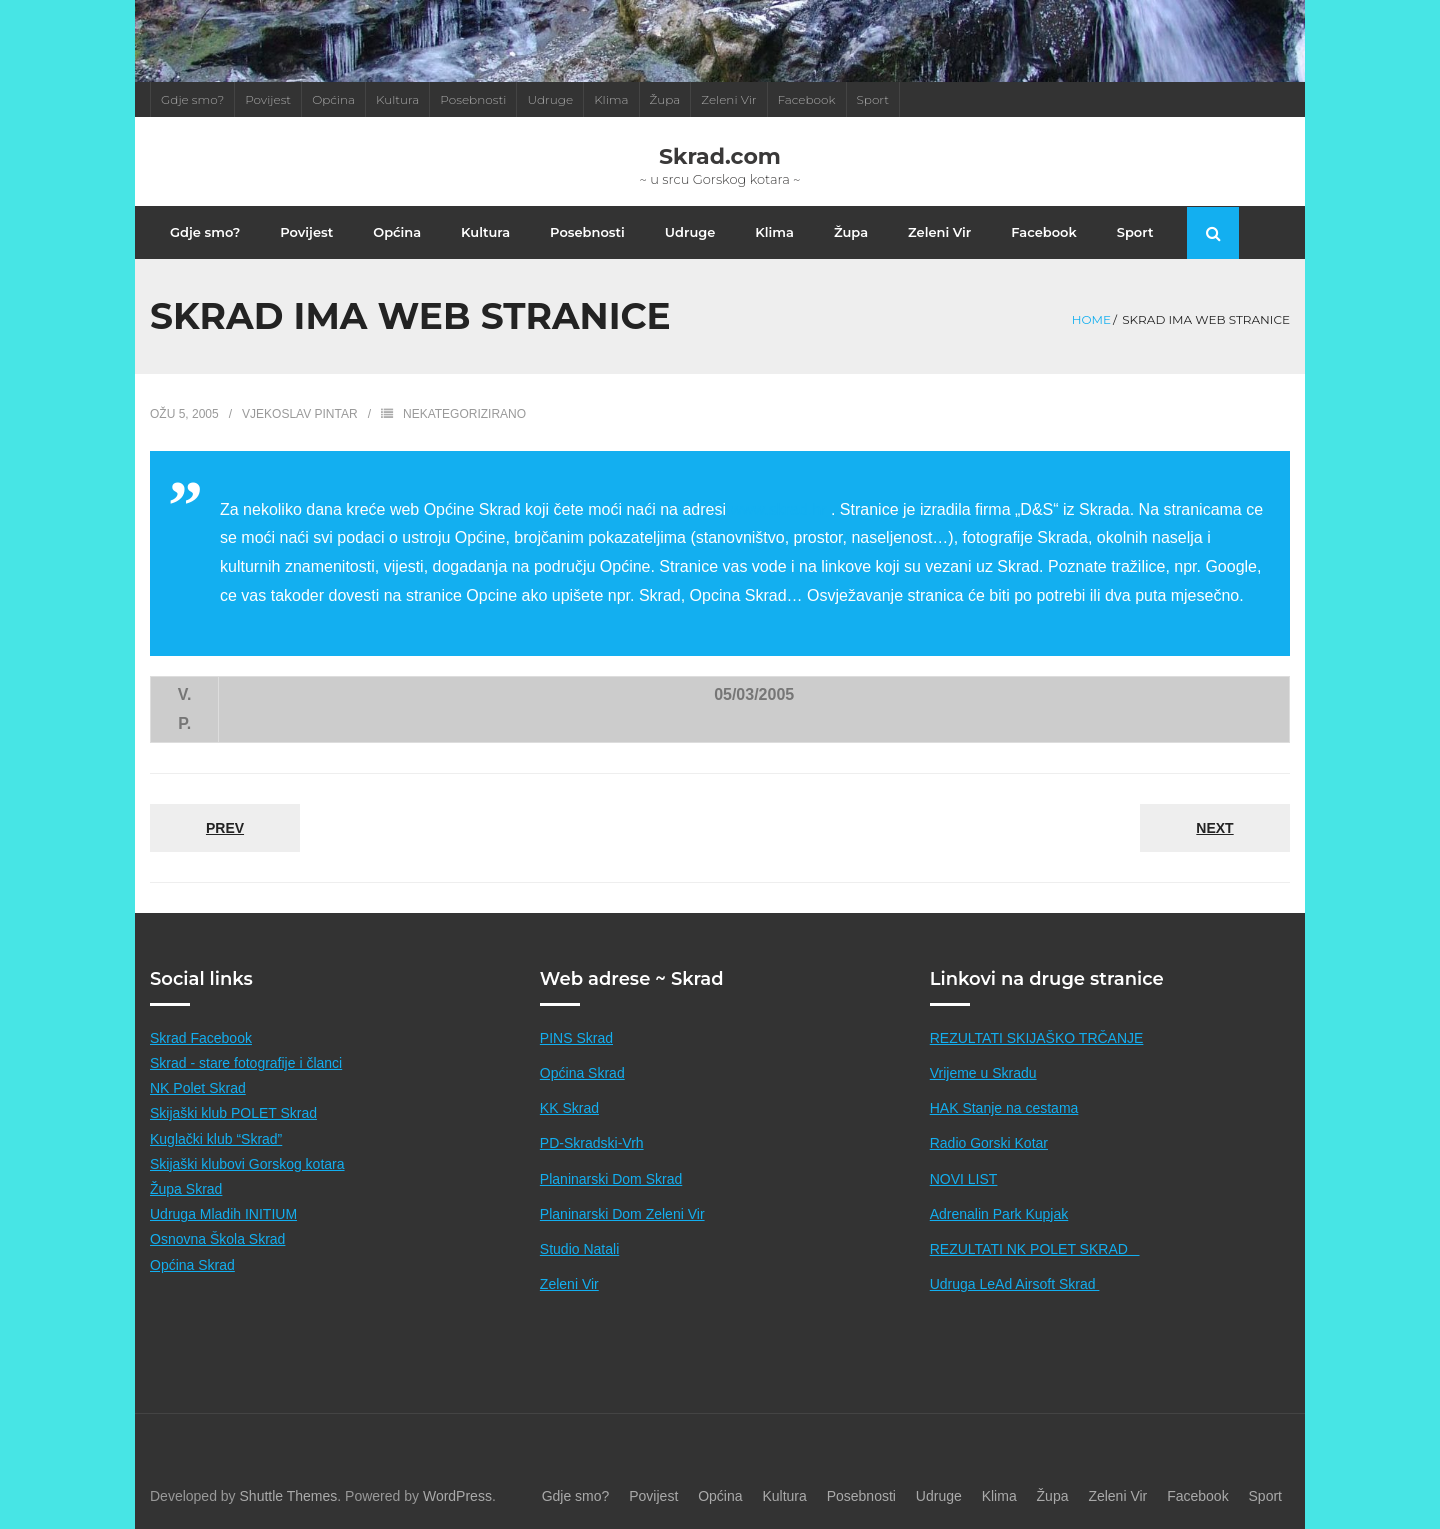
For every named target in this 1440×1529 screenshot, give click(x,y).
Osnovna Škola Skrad (217, 1239)
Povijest (268, 99)
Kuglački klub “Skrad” (216, 1139)
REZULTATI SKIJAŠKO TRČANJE (1037, 1038)
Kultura (397, 99)
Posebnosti (473, 99)
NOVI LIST (964, 1179)
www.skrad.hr (778, 509)
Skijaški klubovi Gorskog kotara (247, 1164)
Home (1091, 319)
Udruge (550, 99)
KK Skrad (569, 1108)
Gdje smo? (192, 99)
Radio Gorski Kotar (989, 1143)
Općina (333, 99)
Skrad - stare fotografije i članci (246, 1063)
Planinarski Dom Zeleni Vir (622, 1214)
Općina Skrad (192, 1265)
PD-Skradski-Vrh (592, 1143)
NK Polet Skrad (198, 1088)
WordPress (457, 1496)
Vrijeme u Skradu (983, 1073)
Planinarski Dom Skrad (611, 1179)
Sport (873, 99)
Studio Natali (579, 1249)
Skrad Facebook (201, 1038)
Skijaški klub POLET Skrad (233, 1113)
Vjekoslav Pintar (300, 414)
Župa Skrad (186, 1189)
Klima (611, 99)
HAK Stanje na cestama (1004, 1108)
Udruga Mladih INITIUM (223, 1214)
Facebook (807, 99)
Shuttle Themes (289, 1496)
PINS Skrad (576, 1038)
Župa (665, 99)
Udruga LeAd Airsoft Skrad (1015, 1284)
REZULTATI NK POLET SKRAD (1035, 1249)
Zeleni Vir (728, 99)
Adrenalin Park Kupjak (999, 1214)
